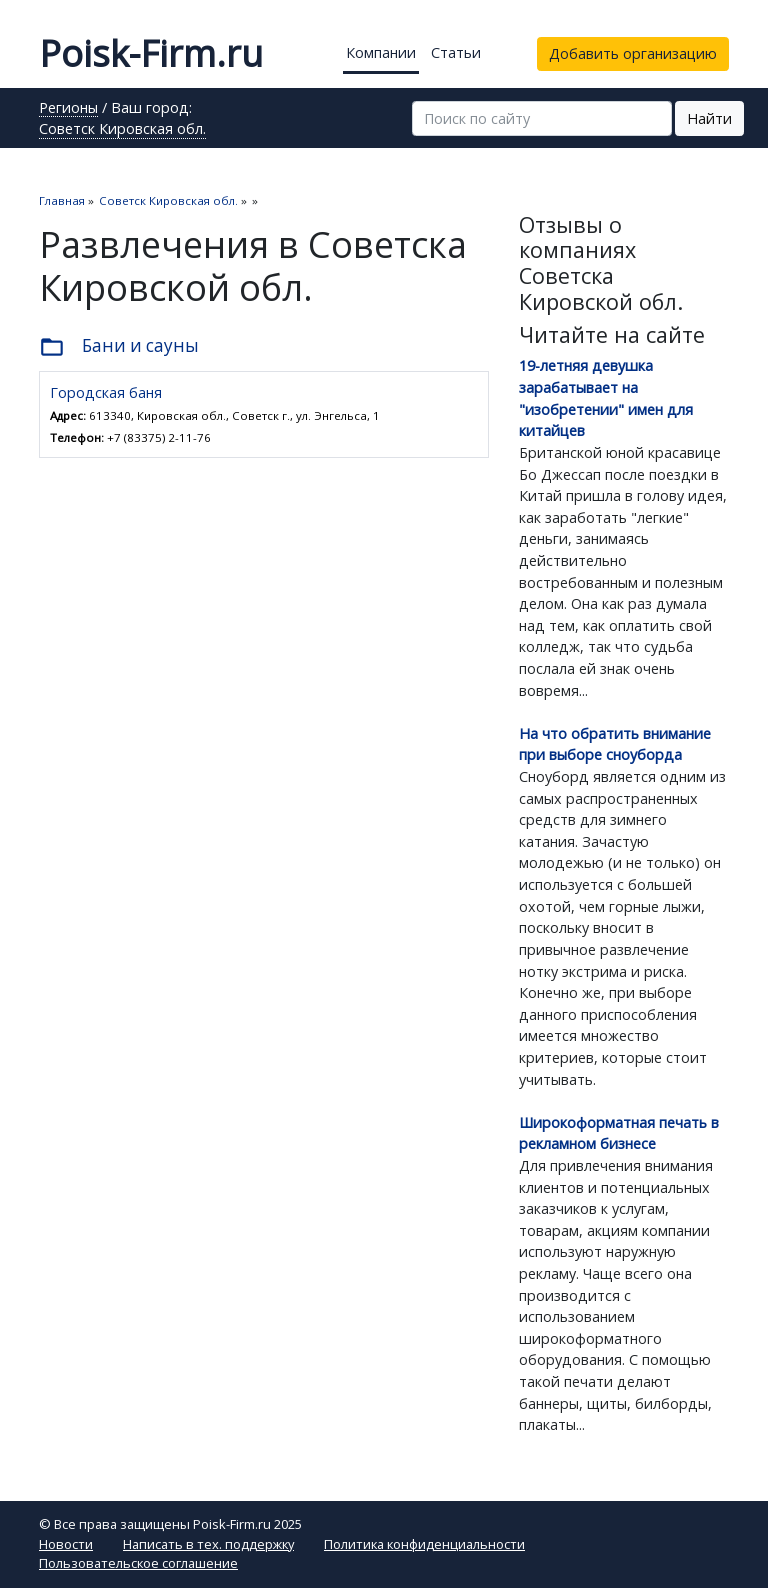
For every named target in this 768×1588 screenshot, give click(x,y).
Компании (381, 52)
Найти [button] (709, 118)
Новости (66, 1544)
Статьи (456, 52)
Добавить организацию (633, 53)
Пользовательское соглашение (138, 1563)
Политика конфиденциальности (424, 1544)
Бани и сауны (119, 347)
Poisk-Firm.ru (151, 53)
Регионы (68, 109)
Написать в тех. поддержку (208, 1544)
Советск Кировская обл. (122, 130)
